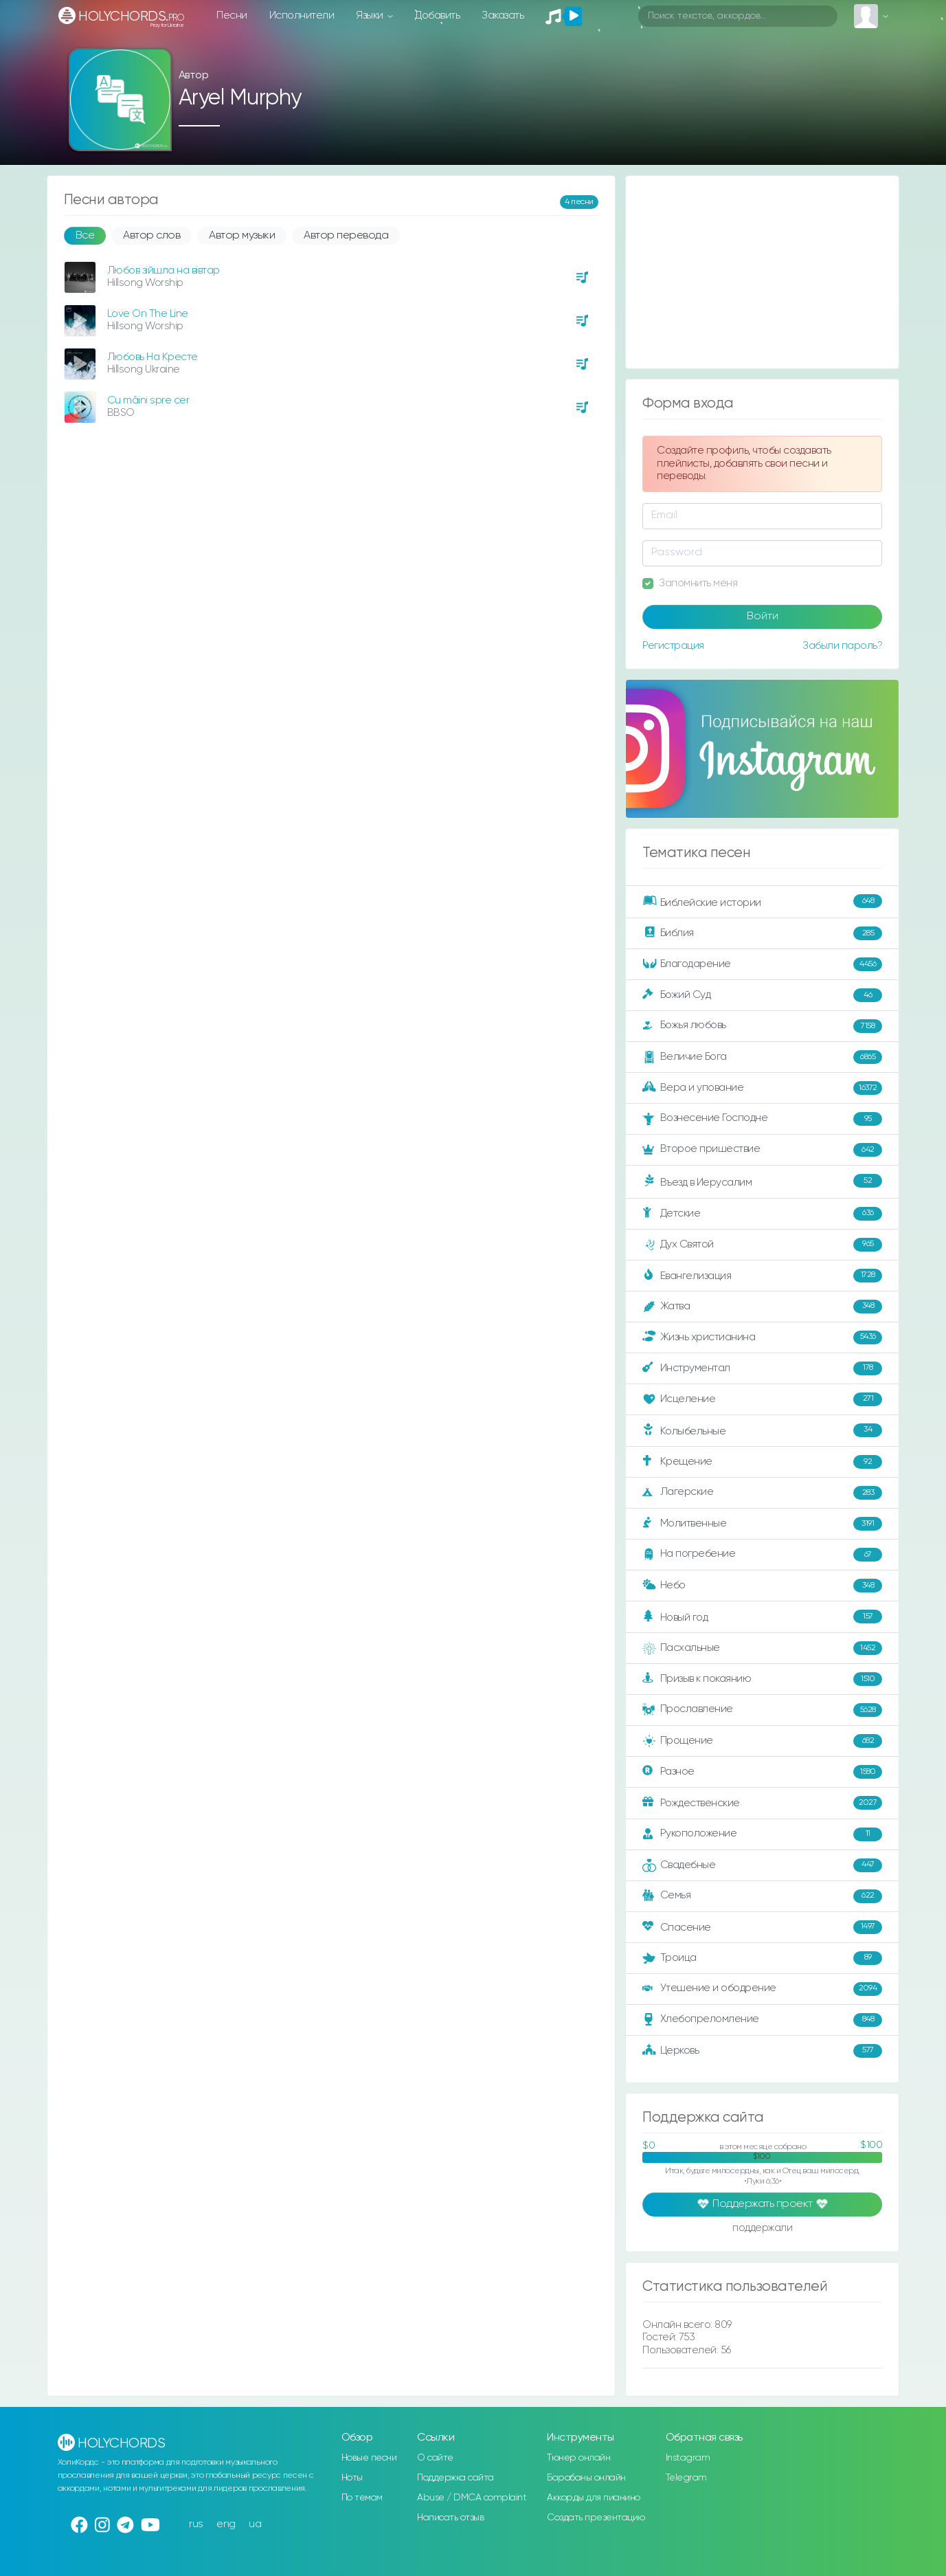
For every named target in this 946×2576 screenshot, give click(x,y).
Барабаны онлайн (586, 2478)
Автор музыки (242, 235)
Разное (762, 1772)
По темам (362, 2497)
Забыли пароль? (842, 646)
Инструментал (762, 1368)
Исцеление (762, 1399)
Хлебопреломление (762, 2020)
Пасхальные (762, 1648)
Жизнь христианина (762, 1337)
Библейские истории (762, 901)
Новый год (762, 1617)
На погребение (762, 1555)
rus (196, 2524)
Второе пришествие (762, 1150)
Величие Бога (762, 1057)
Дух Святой (762, 1245)
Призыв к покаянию (762, 1679)
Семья (762, 1896)
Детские (762, 1214)
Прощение (762, 1741)
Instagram (688, 2458)
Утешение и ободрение (762, 1989)
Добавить (437, 15)
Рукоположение (762, 1834)
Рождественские (762, 1803)
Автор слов (151, 235)
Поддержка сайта (455, 2478)
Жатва (762, 1306)
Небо (762, 1585)
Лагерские (762, 1493)
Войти (762, 616)
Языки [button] (370, 15)
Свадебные (762, 1865)
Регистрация (673, 646)
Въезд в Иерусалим (762, 1181)
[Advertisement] (762, 272)
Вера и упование (762, 1088)
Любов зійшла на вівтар (163, 270)
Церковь (762, 2051)
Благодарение (762, 964)
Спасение (762, 1927)
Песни (231, 15)
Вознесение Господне (762, 1119)
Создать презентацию (596, 2517)
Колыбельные (762, 1430)
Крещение (762, 1462)
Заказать (502, 15)
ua (255, 2524)
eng (226, 2524)
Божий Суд (762, 995)
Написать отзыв (450, 2517)
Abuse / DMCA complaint (471, 2497)
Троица (762, 1958)
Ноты (352, 2478)
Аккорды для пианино (593, 2497)
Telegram (686, 2478)
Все (85, 235)
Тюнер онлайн (578, 2458)
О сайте (435, 2458)
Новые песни (369, 2458)
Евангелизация (762, 1276)
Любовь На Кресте (152, 357)
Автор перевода (346, 235)
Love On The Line (147, 314)
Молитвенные (762, 1524)
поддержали (762, 2229)
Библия (762, 933)
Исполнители (302, 15)
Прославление (762, 1710)
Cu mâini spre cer (148, 400)
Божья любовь (762, 1026)
